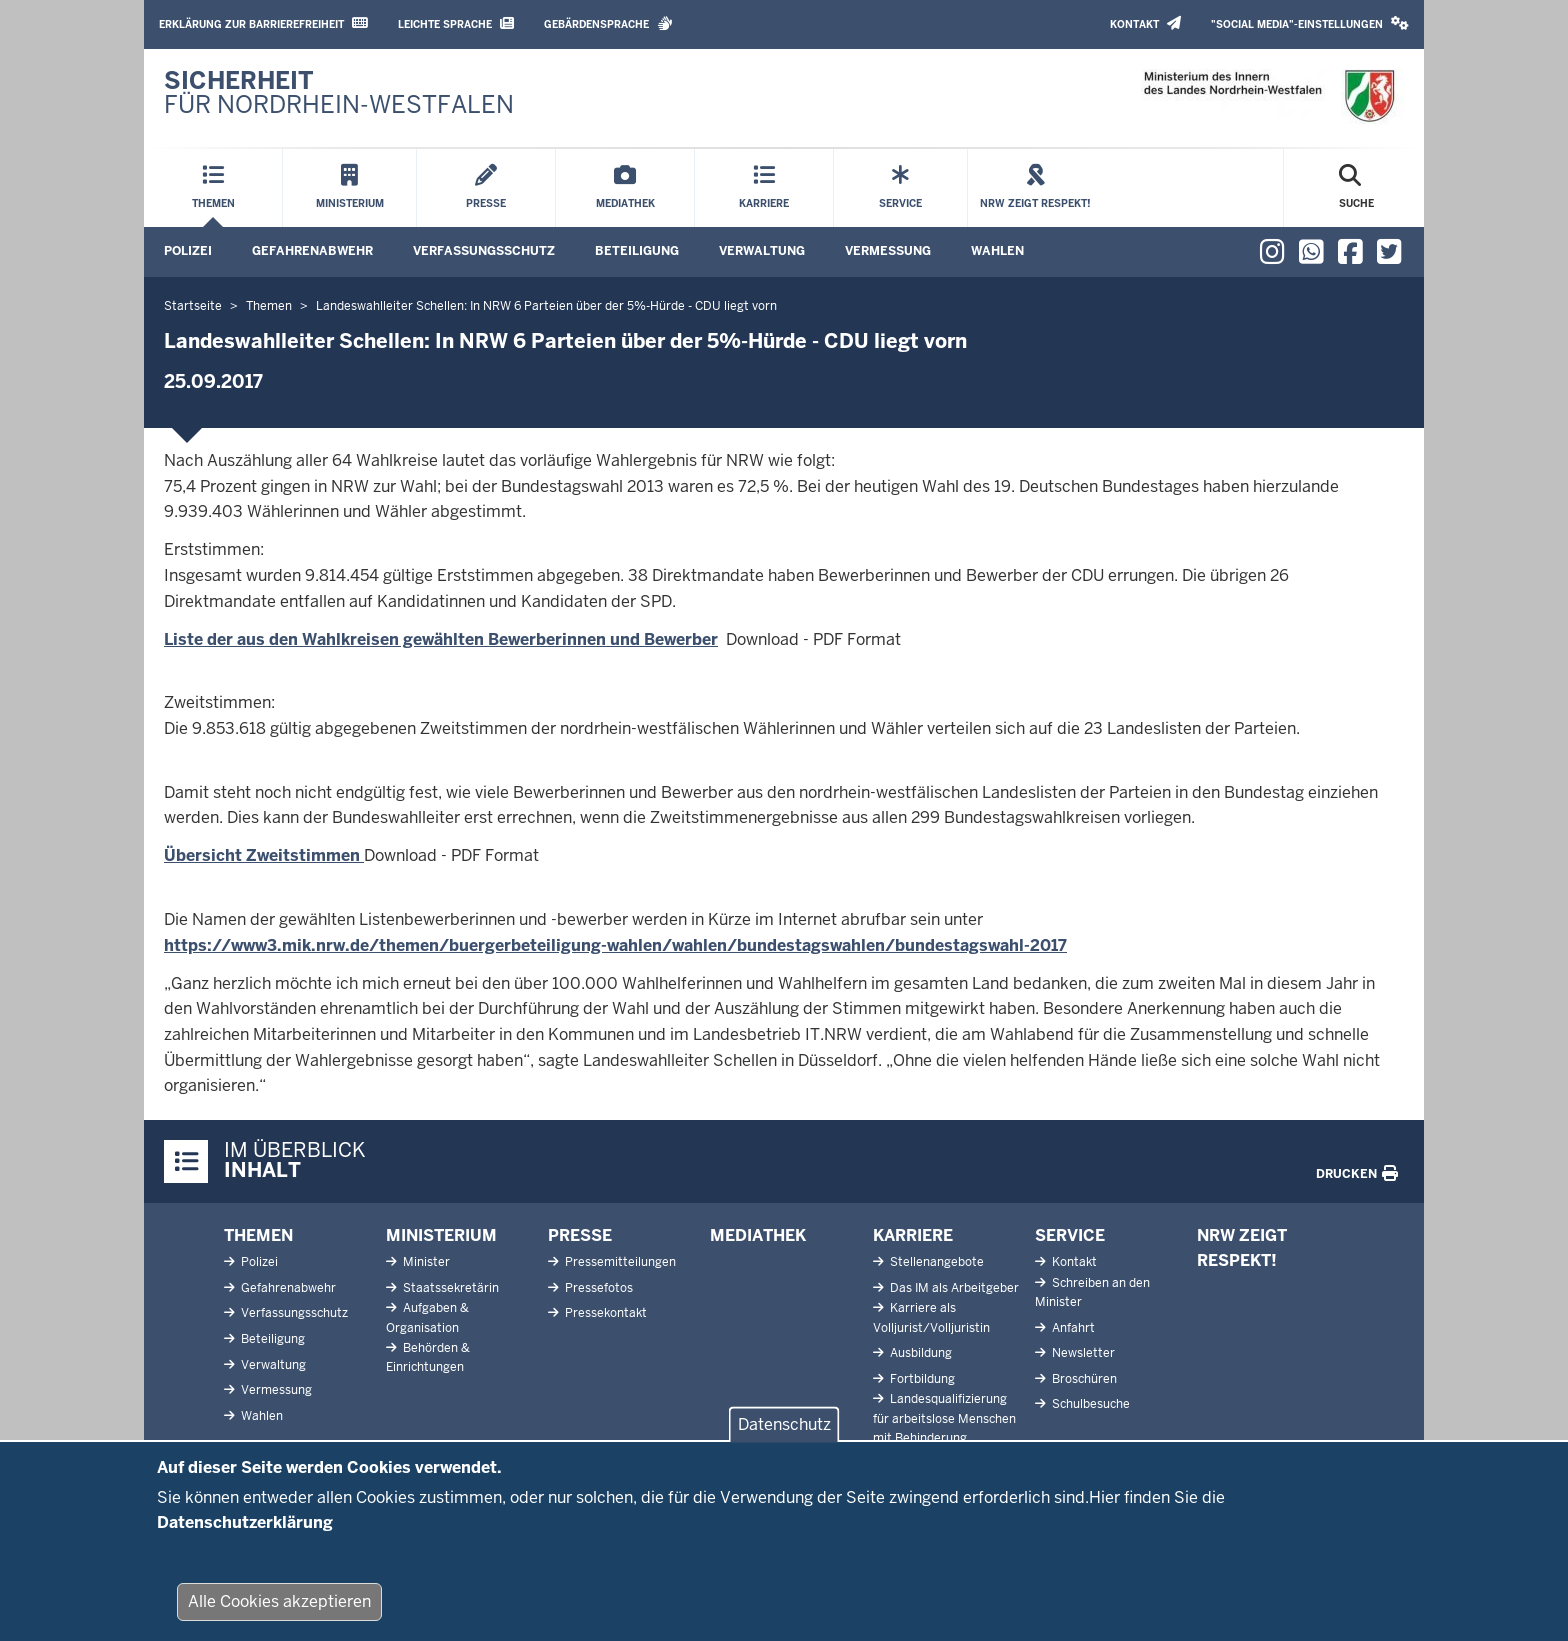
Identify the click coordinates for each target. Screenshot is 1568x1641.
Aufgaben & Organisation (427, 1317)
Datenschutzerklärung (245, 1542)
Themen (258, 1235)
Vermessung (888, 251)
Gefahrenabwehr (312, 251)
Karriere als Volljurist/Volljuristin (931, 1317)
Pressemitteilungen (619, 1262)
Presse (580, 1235)
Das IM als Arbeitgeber (953, 1288)
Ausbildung (919, 1353)
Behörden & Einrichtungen (428, 1357)
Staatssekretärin (449, 1288)
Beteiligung (637, 251)
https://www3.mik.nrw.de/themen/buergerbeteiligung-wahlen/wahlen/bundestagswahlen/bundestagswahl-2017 (615, 945)
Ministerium (441, 1235)
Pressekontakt (604, 1313)
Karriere (913, 1235)
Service (1070, 1235)
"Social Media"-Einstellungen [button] (1310, 23)
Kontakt (1145, 23)
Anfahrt (1072, 1328)
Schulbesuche (1089, 1404)
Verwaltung (762, 251)
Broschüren (1083, 1379)
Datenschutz (784, 1445)
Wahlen (997, 251)
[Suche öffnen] (1356, 188)
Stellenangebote (935, 1262)
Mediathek (758, 1235)
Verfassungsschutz (484, 251)
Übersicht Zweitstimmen (264, 855)
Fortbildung (921, 1379)
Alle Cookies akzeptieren (279, 1621)
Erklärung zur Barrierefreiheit (263, 23)
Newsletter (1082, 1353)
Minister (425, 1262)
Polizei (188, 251)
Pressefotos (597, 1288)
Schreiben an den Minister (1092, 1292)
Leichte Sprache (456, 23)
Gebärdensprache (608, 23)
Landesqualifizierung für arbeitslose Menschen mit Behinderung (944, 1418)
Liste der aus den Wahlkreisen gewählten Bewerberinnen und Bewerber (441, 639)
